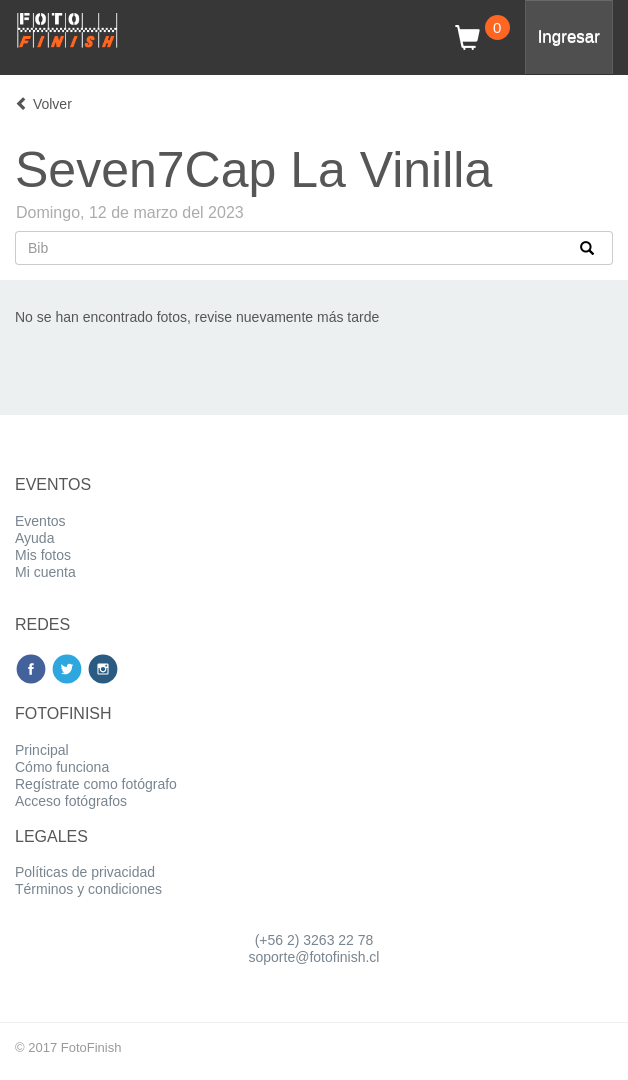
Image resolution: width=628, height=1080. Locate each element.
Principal (42, 750)
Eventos (40, 521)
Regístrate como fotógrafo (96, 784)
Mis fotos (43, 555)
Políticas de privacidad (85, 872)
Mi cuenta (45, 572)
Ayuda (34, 538)
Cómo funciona (62, 767)
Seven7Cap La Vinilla (253, 170)
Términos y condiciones (88, 889)
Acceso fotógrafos (71, 801)
